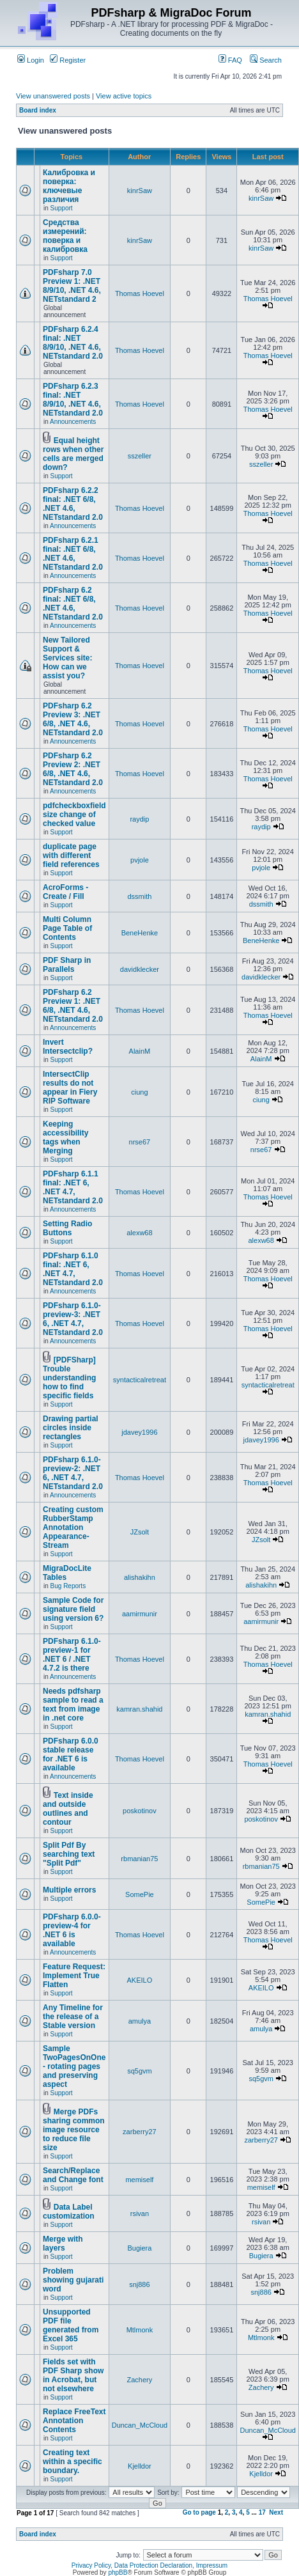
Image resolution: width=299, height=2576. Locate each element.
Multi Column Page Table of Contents (67, 928)
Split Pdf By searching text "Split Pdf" (69, 1854)
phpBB (117, 2572)
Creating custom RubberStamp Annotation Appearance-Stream (73, 1527)
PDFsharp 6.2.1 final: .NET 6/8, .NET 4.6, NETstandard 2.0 (73, 554)
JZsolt (139, 1532)
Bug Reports (68, 1585)
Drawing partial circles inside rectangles (70, 1427)
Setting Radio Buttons (67, 1228)
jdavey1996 (139, 1432)
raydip (139, 819)
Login (30, 60)
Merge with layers (63, 2243)
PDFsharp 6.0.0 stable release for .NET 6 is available (70, 1754)
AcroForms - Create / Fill (65, 892)
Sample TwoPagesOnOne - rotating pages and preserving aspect (74, 2066)
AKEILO (140, 1980)
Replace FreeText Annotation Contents (74, 2420)
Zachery (140, 2380)
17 (262, 2512)
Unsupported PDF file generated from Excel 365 (70, 2325)
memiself (139, 2179)
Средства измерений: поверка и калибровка (65, 236)
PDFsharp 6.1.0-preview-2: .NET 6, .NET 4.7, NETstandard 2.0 (73, 1473)
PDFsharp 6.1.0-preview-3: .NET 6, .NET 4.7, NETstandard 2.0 (73, 1319)
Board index (37, 110)
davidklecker (139, 969)
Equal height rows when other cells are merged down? (73, 454)
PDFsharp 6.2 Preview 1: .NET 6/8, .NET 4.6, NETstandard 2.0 (73, 1006)
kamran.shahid (139, 1709)
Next (276, 2512)
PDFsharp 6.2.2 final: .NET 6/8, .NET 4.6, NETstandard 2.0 (73, 504)
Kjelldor (139, 2466)
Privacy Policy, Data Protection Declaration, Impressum (149, 2565)
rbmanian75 (139, 1858)
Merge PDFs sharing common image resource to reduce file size (74, 2129)
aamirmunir (139, 1614)
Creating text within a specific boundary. (72, 2461)
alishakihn (139, 1577)
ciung (139, 1092)
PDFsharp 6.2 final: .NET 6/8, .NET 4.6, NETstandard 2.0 (73, 603)
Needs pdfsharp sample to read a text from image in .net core (73, 1704)
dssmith (139, 896)
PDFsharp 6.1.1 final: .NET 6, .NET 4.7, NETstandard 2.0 (73, 1187)
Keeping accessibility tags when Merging (65, 1137)
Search (266, 60)
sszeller (139, 456)
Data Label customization (69, 2212)
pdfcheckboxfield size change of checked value (74, 814)
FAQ (230, 60)
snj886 (139, 2284)
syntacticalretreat (139, 1380)
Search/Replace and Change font (73, 2175)
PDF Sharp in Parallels (67, 965)
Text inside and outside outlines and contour (68, 1809)
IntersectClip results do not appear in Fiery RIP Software (70, 1087)
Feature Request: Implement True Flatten (74, 1975)
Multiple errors (69, 1889)
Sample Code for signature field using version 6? (73, 1609)
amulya (139, 2021)
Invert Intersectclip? (68, 1047)
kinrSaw (139, 190)
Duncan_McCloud (139, 2425)
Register (68, 60)
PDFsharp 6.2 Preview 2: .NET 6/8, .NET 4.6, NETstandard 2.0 (73, 769)
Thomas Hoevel (139, 293)
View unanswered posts (53, 96)
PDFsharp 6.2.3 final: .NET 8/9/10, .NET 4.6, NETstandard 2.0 (73, 400)
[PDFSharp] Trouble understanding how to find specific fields (69, 1377)
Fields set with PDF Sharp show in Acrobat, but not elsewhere (73, 2375)
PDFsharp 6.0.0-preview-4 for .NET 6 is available (72, 1930)
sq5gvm (139, 2071)
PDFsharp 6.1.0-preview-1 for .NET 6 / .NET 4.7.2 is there (72, 1655)
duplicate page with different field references (71, 855)
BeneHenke (139, 933)
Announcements (73, 421)
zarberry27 (140, 2131)
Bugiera (139, 2248)
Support (61, 208)
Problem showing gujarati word (73, 2280)
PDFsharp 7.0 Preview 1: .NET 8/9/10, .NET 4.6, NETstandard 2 (72, 286)
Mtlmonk (139, 2330)
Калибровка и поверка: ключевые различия (69, 186)
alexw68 (139, 1233)
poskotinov (140, 1811)
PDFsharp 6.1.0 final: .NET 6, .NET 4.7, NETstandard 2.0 (73, 1269)
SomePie (139, 1894)
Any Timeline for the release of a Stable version (73, 2016)
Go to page (199, 2512)
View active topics (123, 96)
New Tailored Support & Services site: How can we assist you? (67, 658)
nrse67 (140, 1142)
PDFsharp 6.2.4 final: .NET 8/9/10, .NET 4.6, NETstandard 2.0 (73, 343)
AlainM (140, 1051)
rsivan (139, 2213)
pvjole (139, 860)
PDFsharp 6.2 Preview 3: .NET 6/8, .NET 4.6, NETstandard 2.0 (73, 719)
